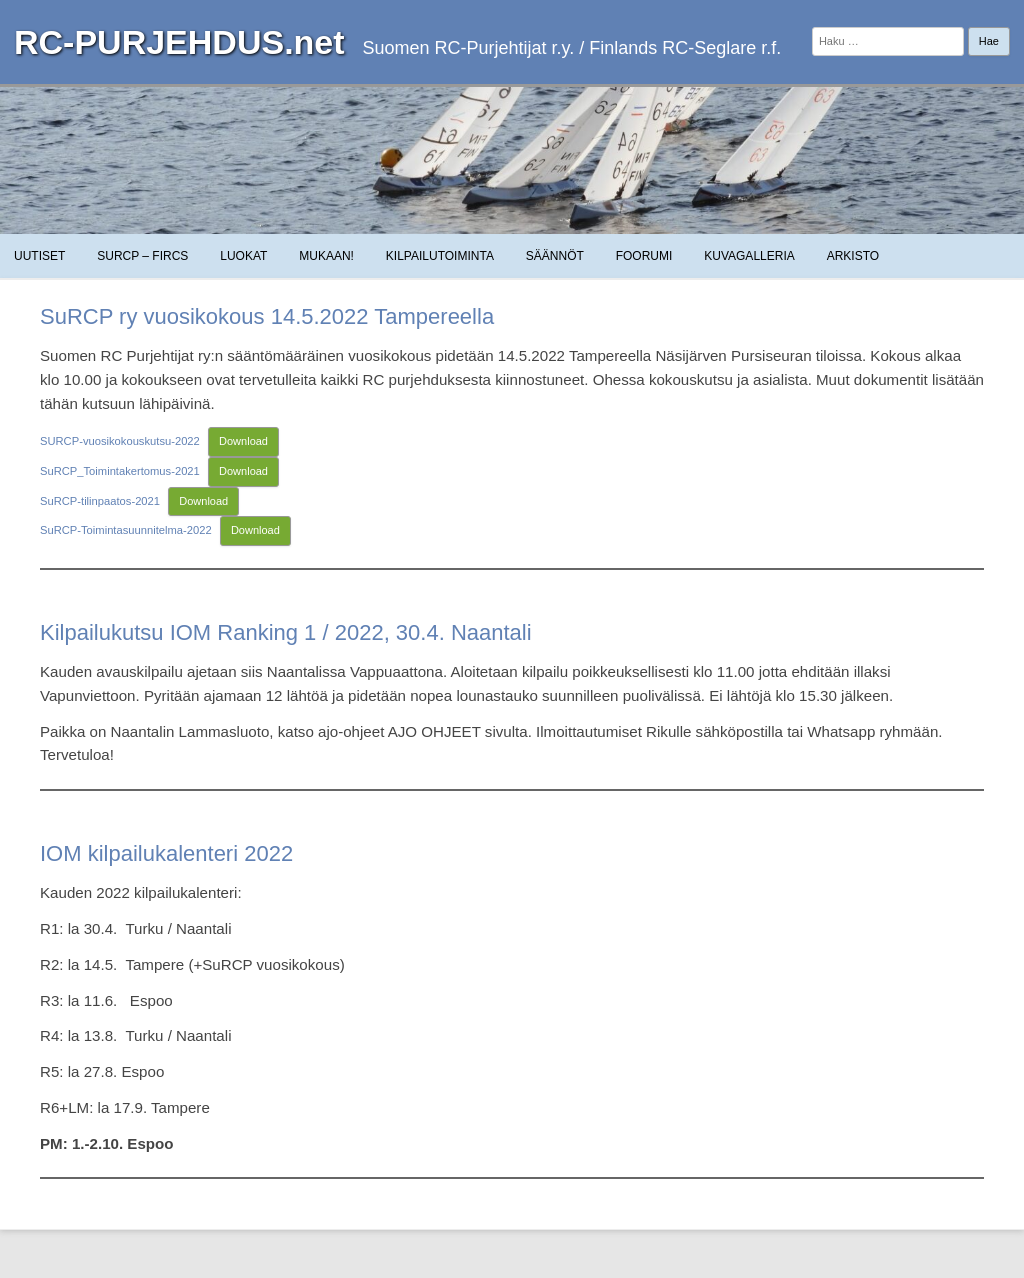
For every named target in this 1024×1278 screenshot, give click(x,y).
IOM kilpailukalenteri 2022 (166, 853)
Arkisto (853, 256)
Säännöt (555, 256)
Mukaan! (326, 256)
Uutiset (39, 256)
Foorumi (644, 256)
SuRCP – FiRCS (142, 256)
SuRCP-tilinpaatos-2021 (100, 501)
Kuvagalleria (749, 256)
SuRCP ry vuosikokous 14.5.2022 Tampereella (267, 316)
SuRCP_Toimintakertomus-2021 (120, 471)
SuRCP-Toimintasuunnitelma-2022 (126, 530)
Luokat (243, 256)
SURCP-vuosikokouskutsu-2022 (120, 441)
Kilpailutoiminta (440, 256)
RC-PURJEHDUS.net (179, 42)
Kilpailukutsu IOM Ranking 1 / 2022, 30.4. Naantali (286, 632)
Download (243, 441)
